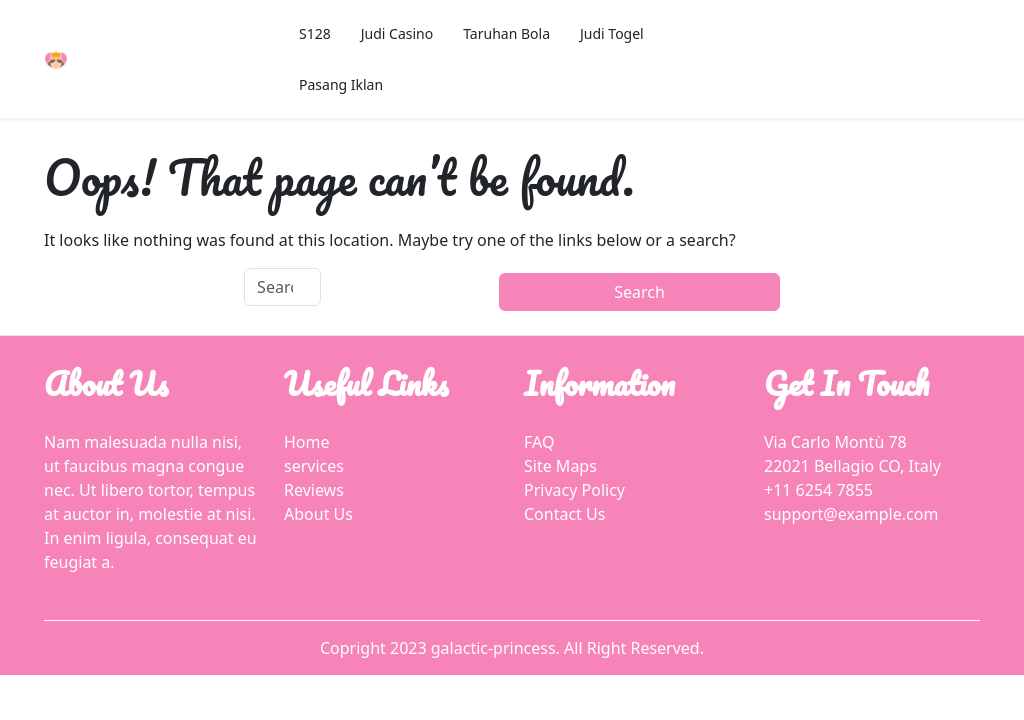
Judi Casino (397, 33)
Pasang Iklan (341, 84)
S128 (315, 33)
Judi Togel (612, 33)
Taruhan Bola (506, 33)
